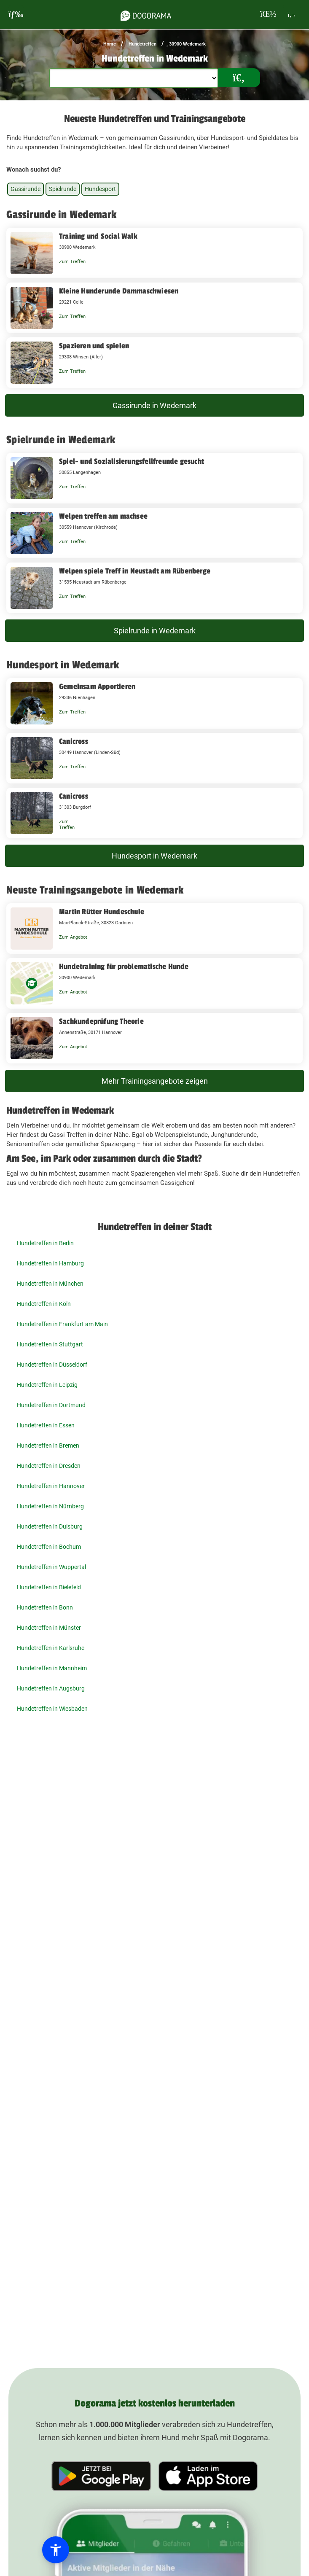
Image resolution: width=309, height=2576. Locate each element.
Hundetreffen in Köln (44, 1303)
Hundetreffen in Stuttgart (50, 1344)
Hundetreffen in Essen (46, 1425)
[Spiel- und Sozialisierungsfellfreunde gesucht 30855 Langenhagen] (154, 478)
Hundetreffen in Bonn (45, 1607)
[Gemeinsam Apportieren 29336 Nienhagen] (154, 703)
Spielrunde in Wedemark (155, 630)
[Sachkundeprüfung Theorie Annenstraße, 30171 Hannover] (154, 1038)
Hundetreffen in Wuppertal (51, 1567)
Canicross (73, 741)
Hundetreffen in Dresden (49, 1465)
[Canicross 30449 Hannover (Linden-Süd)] (154, 758)
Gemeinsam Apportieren (97, 686)
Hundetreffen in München (50, 1283)
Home (109, 44)
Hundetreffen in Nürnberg (50, 1506)
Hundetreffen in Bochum (49, 1546)
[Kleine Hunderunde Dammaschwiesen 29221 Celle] (154, 308)
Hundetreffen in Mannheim (52, 1668)
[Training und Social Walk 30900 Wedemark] (154, 253)
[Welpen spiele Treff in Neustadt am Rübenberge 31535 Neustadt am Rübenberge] (154, 588)
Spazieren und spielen (94, 346)
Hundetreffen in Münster (49, 1627)
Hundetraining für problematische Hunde (124, 966)
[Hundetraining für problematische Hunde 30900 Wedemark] (154, 983)
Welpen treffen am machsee (103, 516)
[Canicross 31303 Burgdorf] (154, 813)
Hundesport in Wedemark (154, 855)
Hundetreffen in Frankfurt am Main (62, 1324)
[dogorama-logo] (146, 14)
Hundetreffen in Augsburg (51, 1688)
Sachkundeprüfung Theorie (101, 1021)
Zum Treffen (72, 261)
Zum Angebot (73, 937)
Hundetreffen (142, 44)
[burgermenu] (16, 14)
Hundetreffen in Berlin (45, 1243)
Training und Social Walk (98, 236)
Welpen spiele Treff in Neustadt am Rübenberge (134, 571)
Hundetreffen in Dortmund (51, 1405)
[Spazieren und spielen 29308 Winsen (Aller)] (154, 362)
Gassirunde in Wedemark (154, 405)
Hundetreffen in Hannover (51, 1486)
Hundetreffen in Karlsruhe (50, 1648)
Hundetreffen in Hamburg (50, 1263)
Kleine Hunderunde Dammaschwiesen (118, 291)
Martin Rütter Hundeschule (101, 911)
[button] (55, 2549)
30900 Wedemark (187, 44)
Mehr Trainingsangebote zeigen (155, 1081)
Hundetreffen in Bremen (48, 1445)
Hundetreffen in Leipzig (47, 1384)
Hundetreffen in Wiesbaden (52, 1708)
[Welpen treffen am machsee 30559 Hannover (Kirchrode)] (154, 533)
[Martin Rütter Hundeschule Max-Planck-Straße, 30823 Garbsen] (154, 928)
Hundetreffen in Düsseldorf (52, 1364)
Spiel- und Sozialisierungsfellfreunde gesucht (131, 461)
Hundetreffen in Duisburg (50, 1526)
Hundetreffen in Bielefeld (49, 1587)
